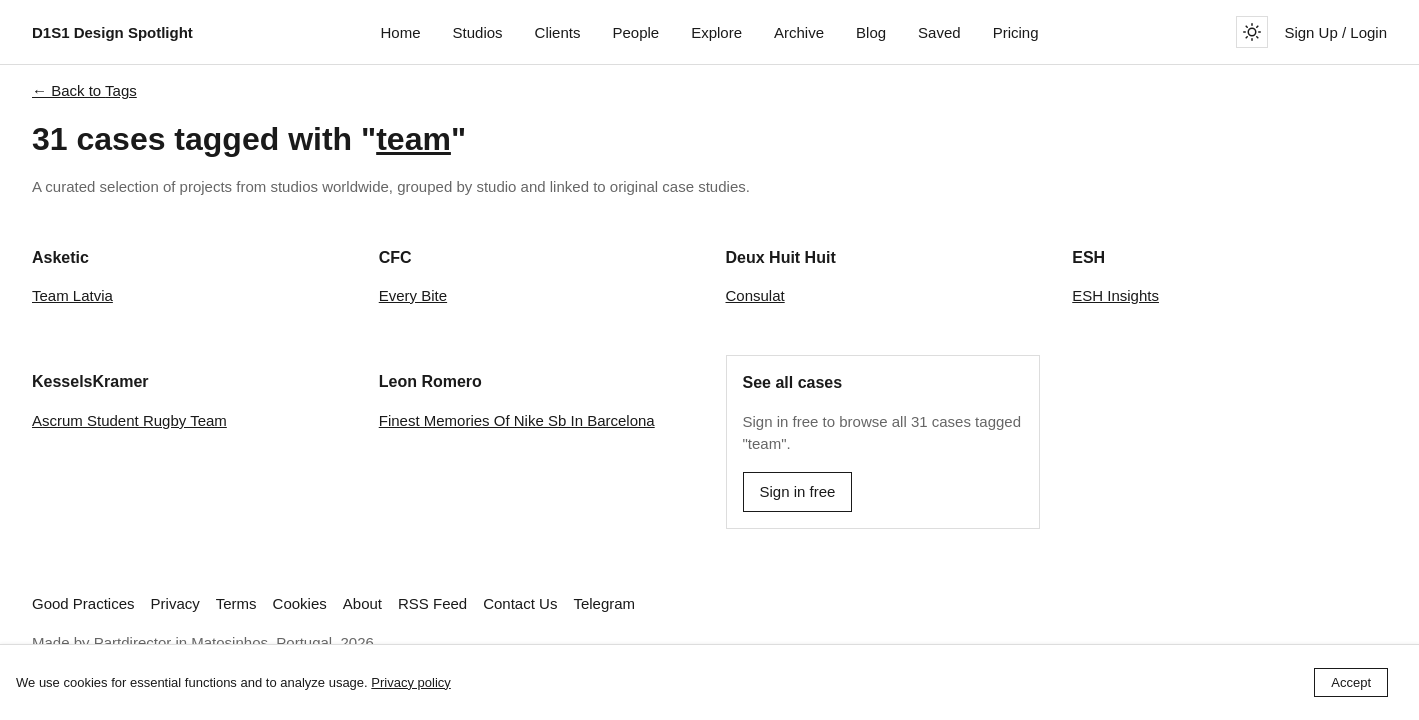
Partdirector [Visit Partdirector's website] (133, 642)
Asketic (60, 257)
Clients (558, 32)
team (413, 139)
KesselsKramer (90, 381)
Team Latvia (72, 295)
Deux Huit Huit (781, 257)
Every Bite (413, 295)
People (635, 32)
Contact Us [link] (520, 603)
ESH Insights (1115, 295)
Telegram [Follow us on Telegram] (604, 603)
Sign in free (798, 491)
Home (401, 32)
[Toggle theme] (1252, 32)
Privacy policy (410, 682)
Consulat (755, 295)
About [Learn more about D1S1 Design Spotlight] (362, 603)
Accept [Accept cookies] (1351, 682)
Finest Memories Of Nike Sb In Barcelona (517, 420)
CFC (395, 257)
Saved (939, 32)
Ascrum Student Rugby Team (129, 420)
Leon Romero (430, 381)
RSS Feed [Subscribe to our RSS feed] (432, 603)
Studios (478, 32)
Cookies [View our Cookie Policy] (300, 603)
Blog (871, 32)
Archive (799, 32)
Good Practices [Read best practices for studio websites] (83, 603)
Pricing (1016, 32)
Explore (716, 32)
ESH (1088, 257)
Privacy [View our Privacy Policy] (175, 603)
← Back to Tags (84, 90)
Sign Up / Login (1335, 32)
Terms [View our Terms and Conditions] (236, 603)
